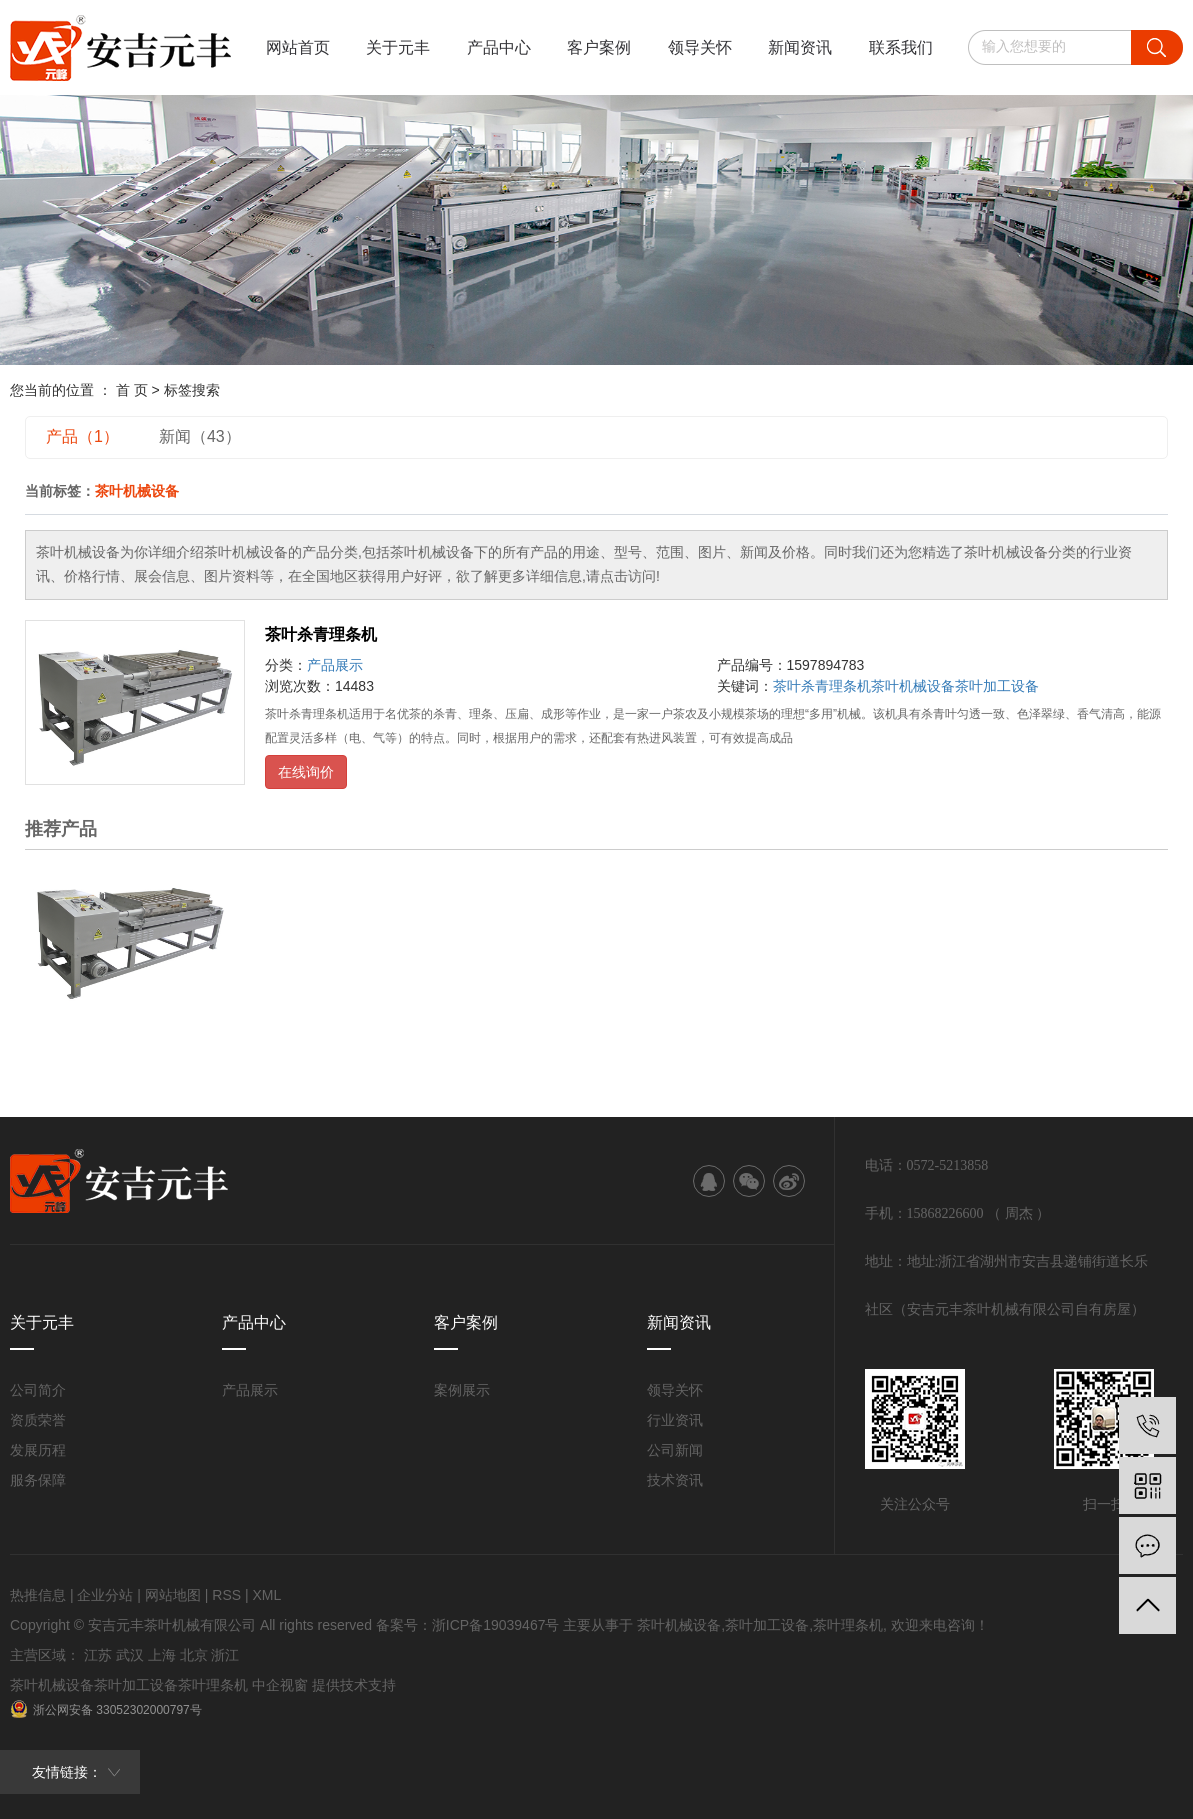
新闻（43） (200, 436)
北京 (194, 1655)
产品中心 (499, 47)
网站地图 (173, 1595)
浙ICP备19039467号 (496, 1625)
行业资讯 (675, 1420)
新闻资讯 (800, 47)
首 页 (132, 390)
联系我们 (901, 47)
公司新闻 (675, 1450)
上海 (162, 1655)
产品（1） (82, 436)
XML (266, 1595)
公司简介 (38, 1390)
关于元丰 (398, 47)
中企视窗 (280, 1685)
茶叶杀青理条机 (321, 634)
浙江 (225, 1655)
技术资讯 (675, 1480)
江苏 (98, 1655)
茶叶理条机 (848, 1625)
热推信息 (38, 1595)
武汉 (130, 1655)
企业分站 (105, 1595)
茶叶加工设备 (997, 686)
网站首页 (298, 47)
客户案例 (599, 47)
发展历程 (38, 1450)
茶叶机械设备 (913, 686)
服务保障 (38, 1480)
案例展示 (462, 1390)
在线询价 (306, 772)
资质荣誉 (38, 1420)
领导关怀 (700, 47)
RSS (226, 1595)
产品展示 (335, 665)
